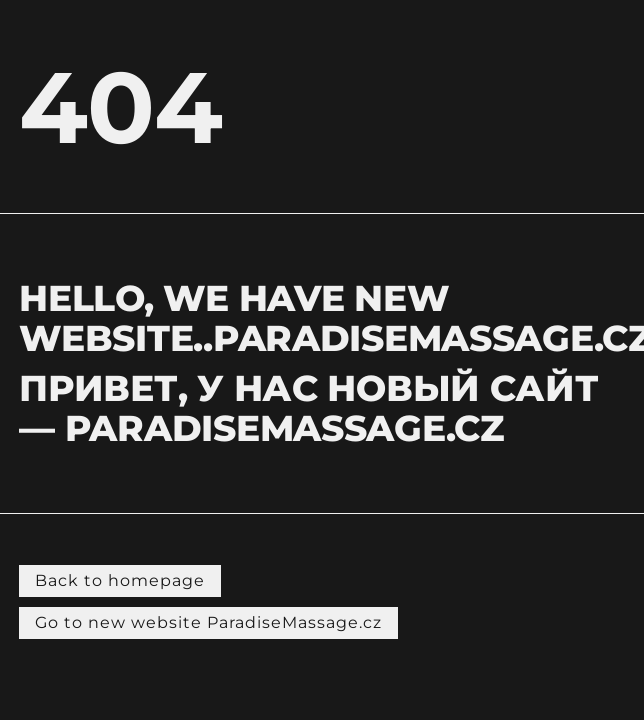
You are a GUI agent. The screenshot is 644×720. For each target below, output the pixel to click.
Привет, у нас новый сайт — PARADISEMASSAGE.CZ (308, 408)
